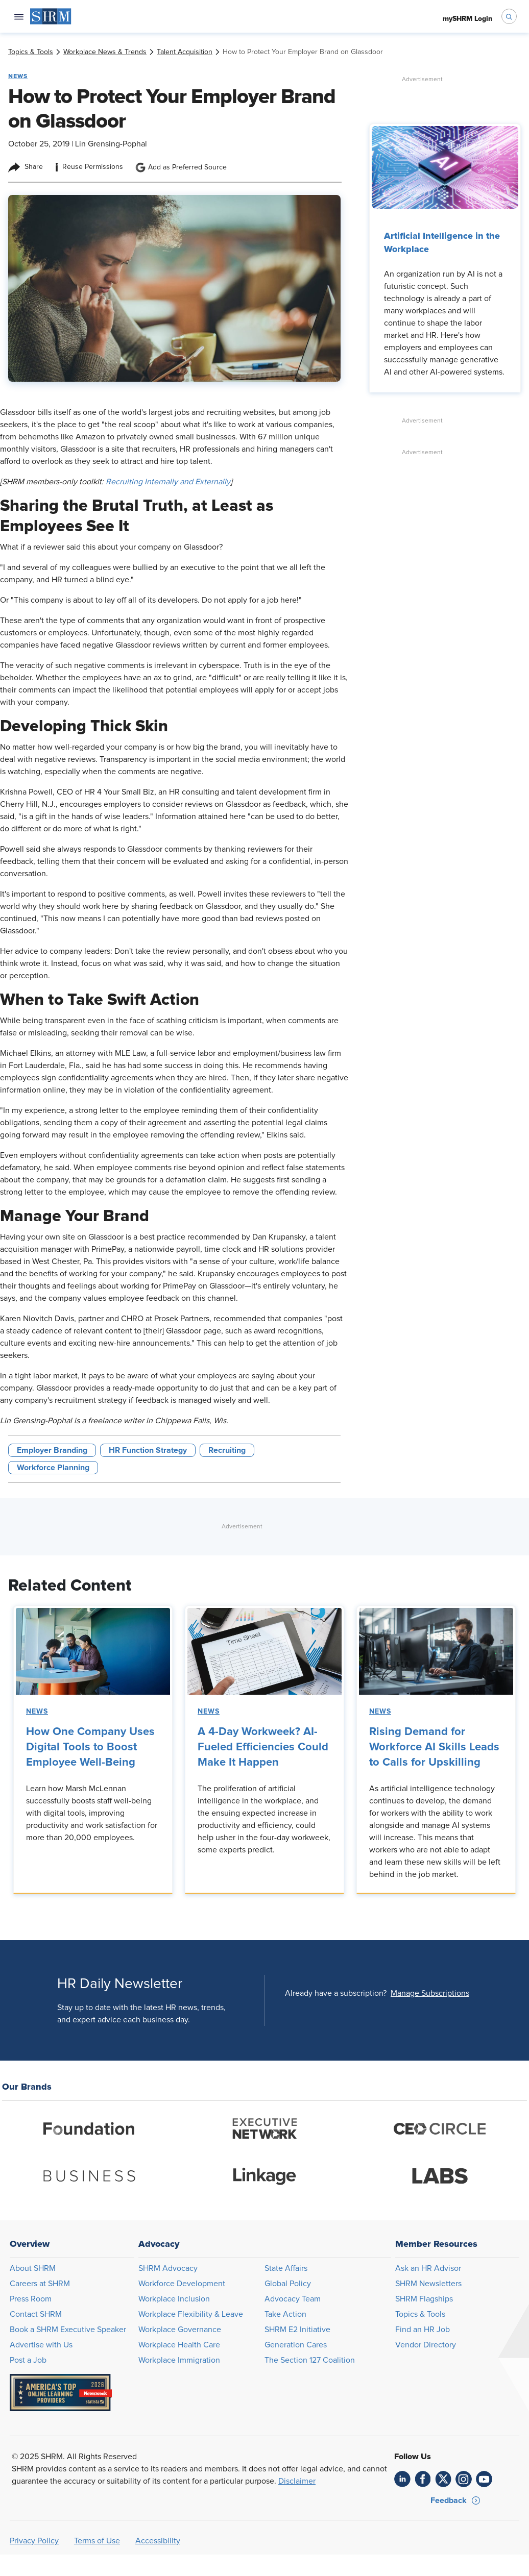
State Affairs (285, 2268)
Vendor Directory (425, 2345)
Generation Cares (295, 2345)
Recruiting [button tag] (227, 1450)
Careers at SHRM (40, 2284)
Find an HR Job (422, 2329)
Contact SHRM (36, 2314)
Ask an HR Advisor (428, 2268)
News (37, 1711)
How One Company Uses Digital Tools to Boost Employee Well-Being (90, 1747)
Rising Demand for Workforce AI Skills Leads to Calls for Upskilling (434, 1747)
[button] (430, 1993)
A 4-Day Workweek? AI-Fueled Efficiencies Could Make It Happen (263, 1747)
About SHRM (33, 2268)
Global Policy (287, 2284)
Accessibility (157, 2541)
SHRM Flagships (424, 2299)
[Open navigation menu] (18, 16)
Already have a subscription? (336, 1993)
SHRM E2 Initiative (297, 2329)
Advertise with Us (41, 2345)
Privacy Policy (34, 2541)
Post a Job (28, 2360)
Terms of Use (97, 2541)
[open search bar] (509, 16)
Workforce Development (181, 2284)
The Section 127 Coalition (309, 2360)
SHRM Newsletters (428, 2284)
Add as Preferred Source (181, 167)
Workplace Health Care (179, 2345)
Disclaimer (297, 2481)
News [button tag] (18, 76)
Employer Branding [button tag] (52, 1450)
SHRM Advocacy (168, 2268)
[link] (30, 52)
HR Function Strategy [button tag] (148, 1450)
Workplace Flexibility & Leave (190, 2314)
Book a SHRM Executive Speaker (68, 2329)
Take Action (285, 2314)
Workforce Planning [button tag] (53, 1468)
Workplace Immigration (179, 2360)
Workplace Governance (179, 2329)
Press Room (31, 2299)
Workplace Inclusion (174, 2299)
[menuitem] (50, 16)
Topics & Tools (420, 2314)
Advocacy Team (292, 2299)
